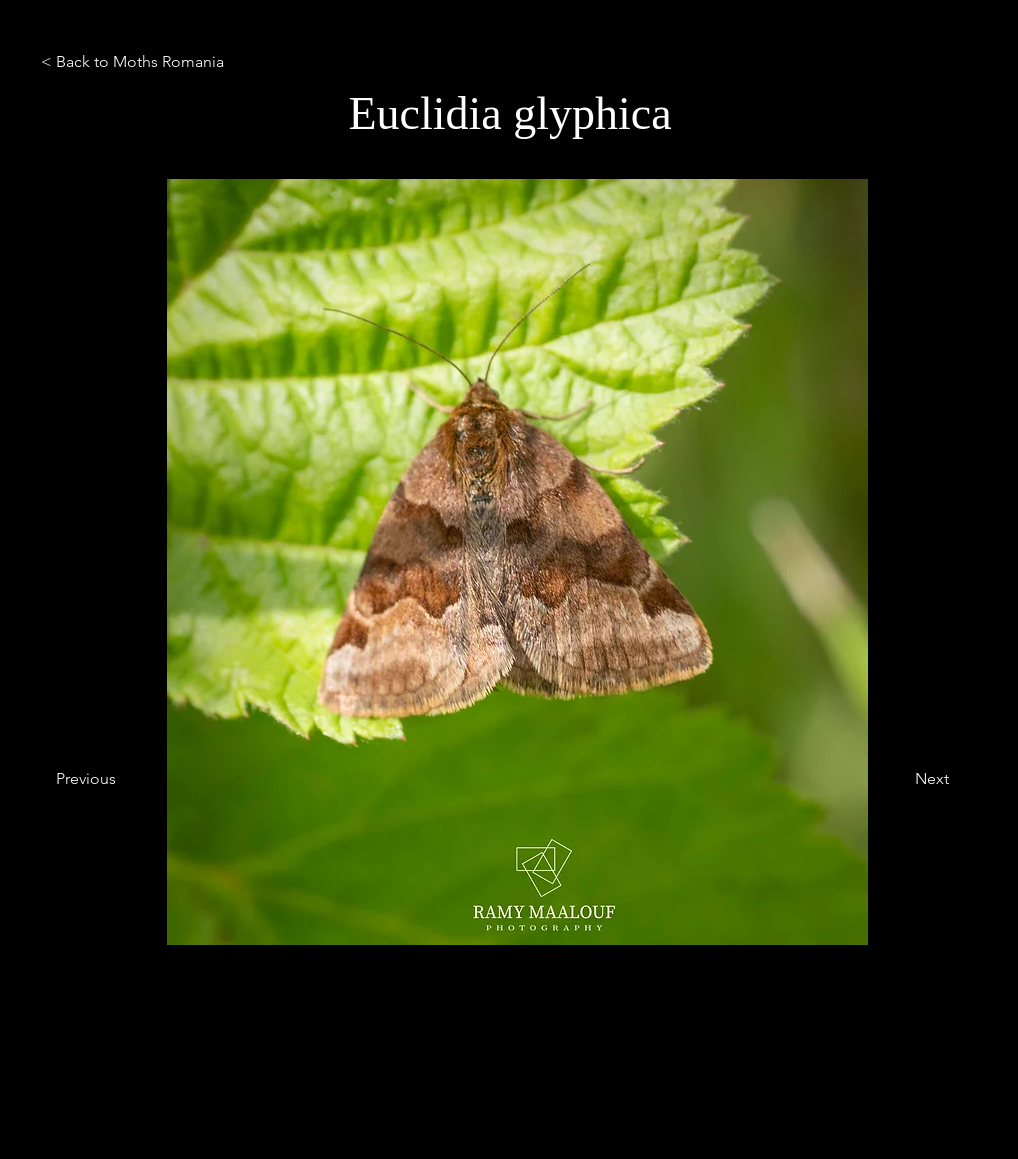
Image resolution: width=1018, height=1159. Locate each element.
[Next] (899, 779)
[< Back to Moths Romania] (169, 62)
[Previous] (122, 779)
